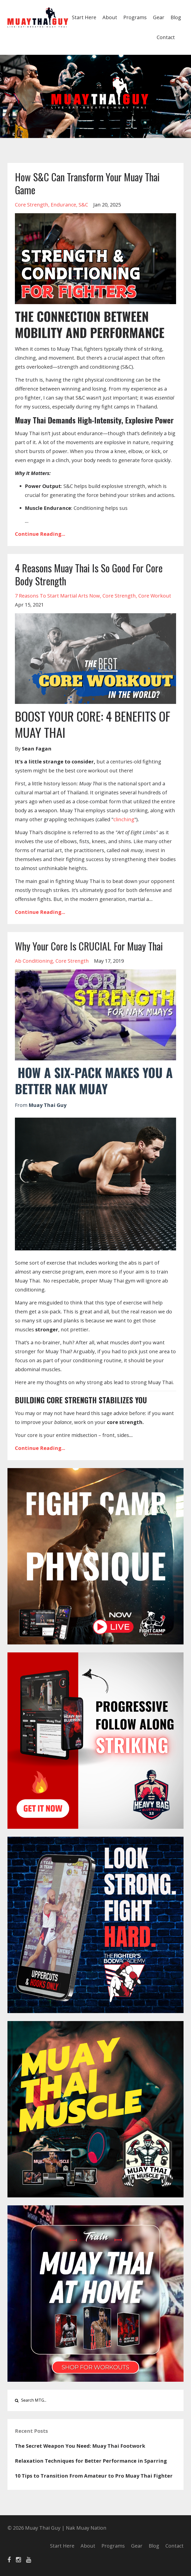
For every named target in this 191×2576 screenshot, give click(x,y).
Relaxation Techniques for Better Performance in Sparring (91, 2460)
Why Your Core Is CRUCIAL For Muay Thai (89, 946)
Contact (166, 37)
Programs (135, 17)
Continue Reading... (40, 534)
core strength (31, 204)
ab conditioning (34, 960)
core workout (154, 595)
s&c (83, 204)
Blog (176, 17)
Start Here (84, 17)
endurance (63, 204)
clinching (123, 819)
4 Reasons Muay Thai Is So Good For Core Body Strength (89, 574)
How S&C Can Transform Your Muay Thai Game (87, 183)
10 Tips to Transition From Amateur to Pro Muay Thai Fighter (94, 2475)
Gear (158, 17)
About (109, 17)
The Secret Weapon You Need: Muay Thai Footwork (80, 2445)
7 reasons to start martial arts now (57, 595)
